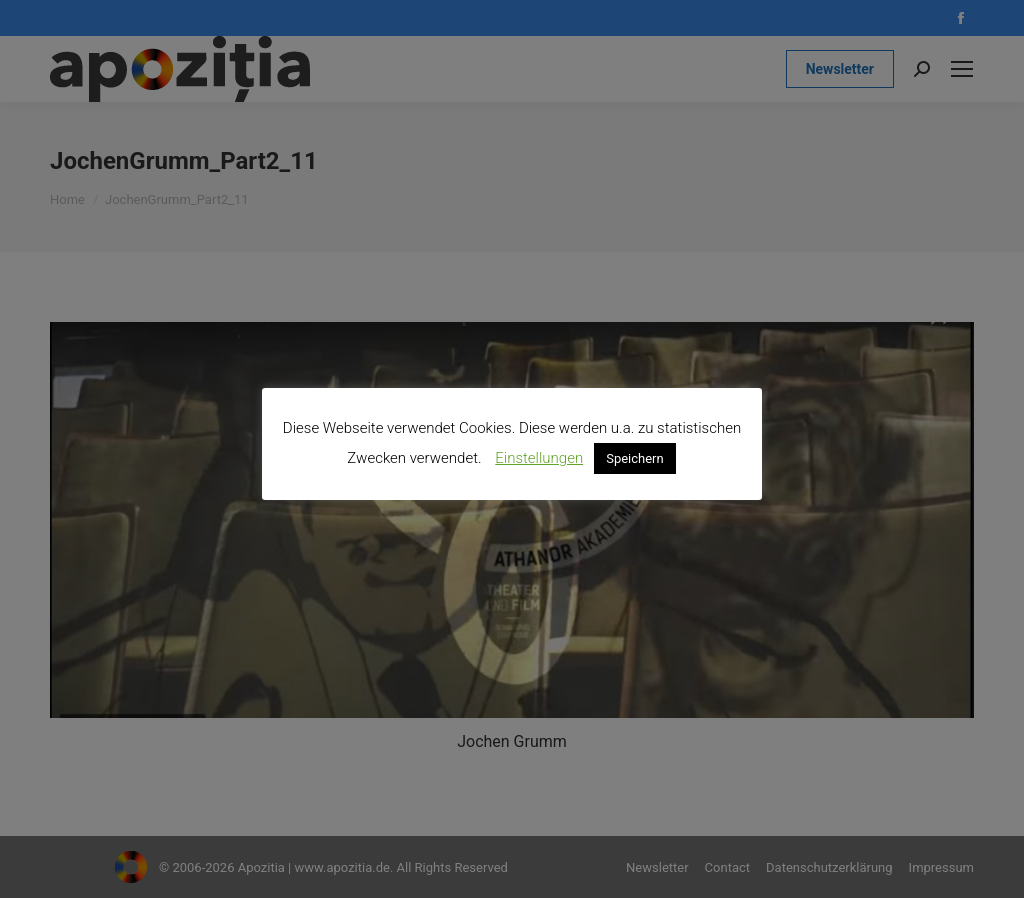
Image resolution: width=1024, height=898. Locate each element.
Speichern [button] (635, 458)
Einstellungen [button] (539, 458)
